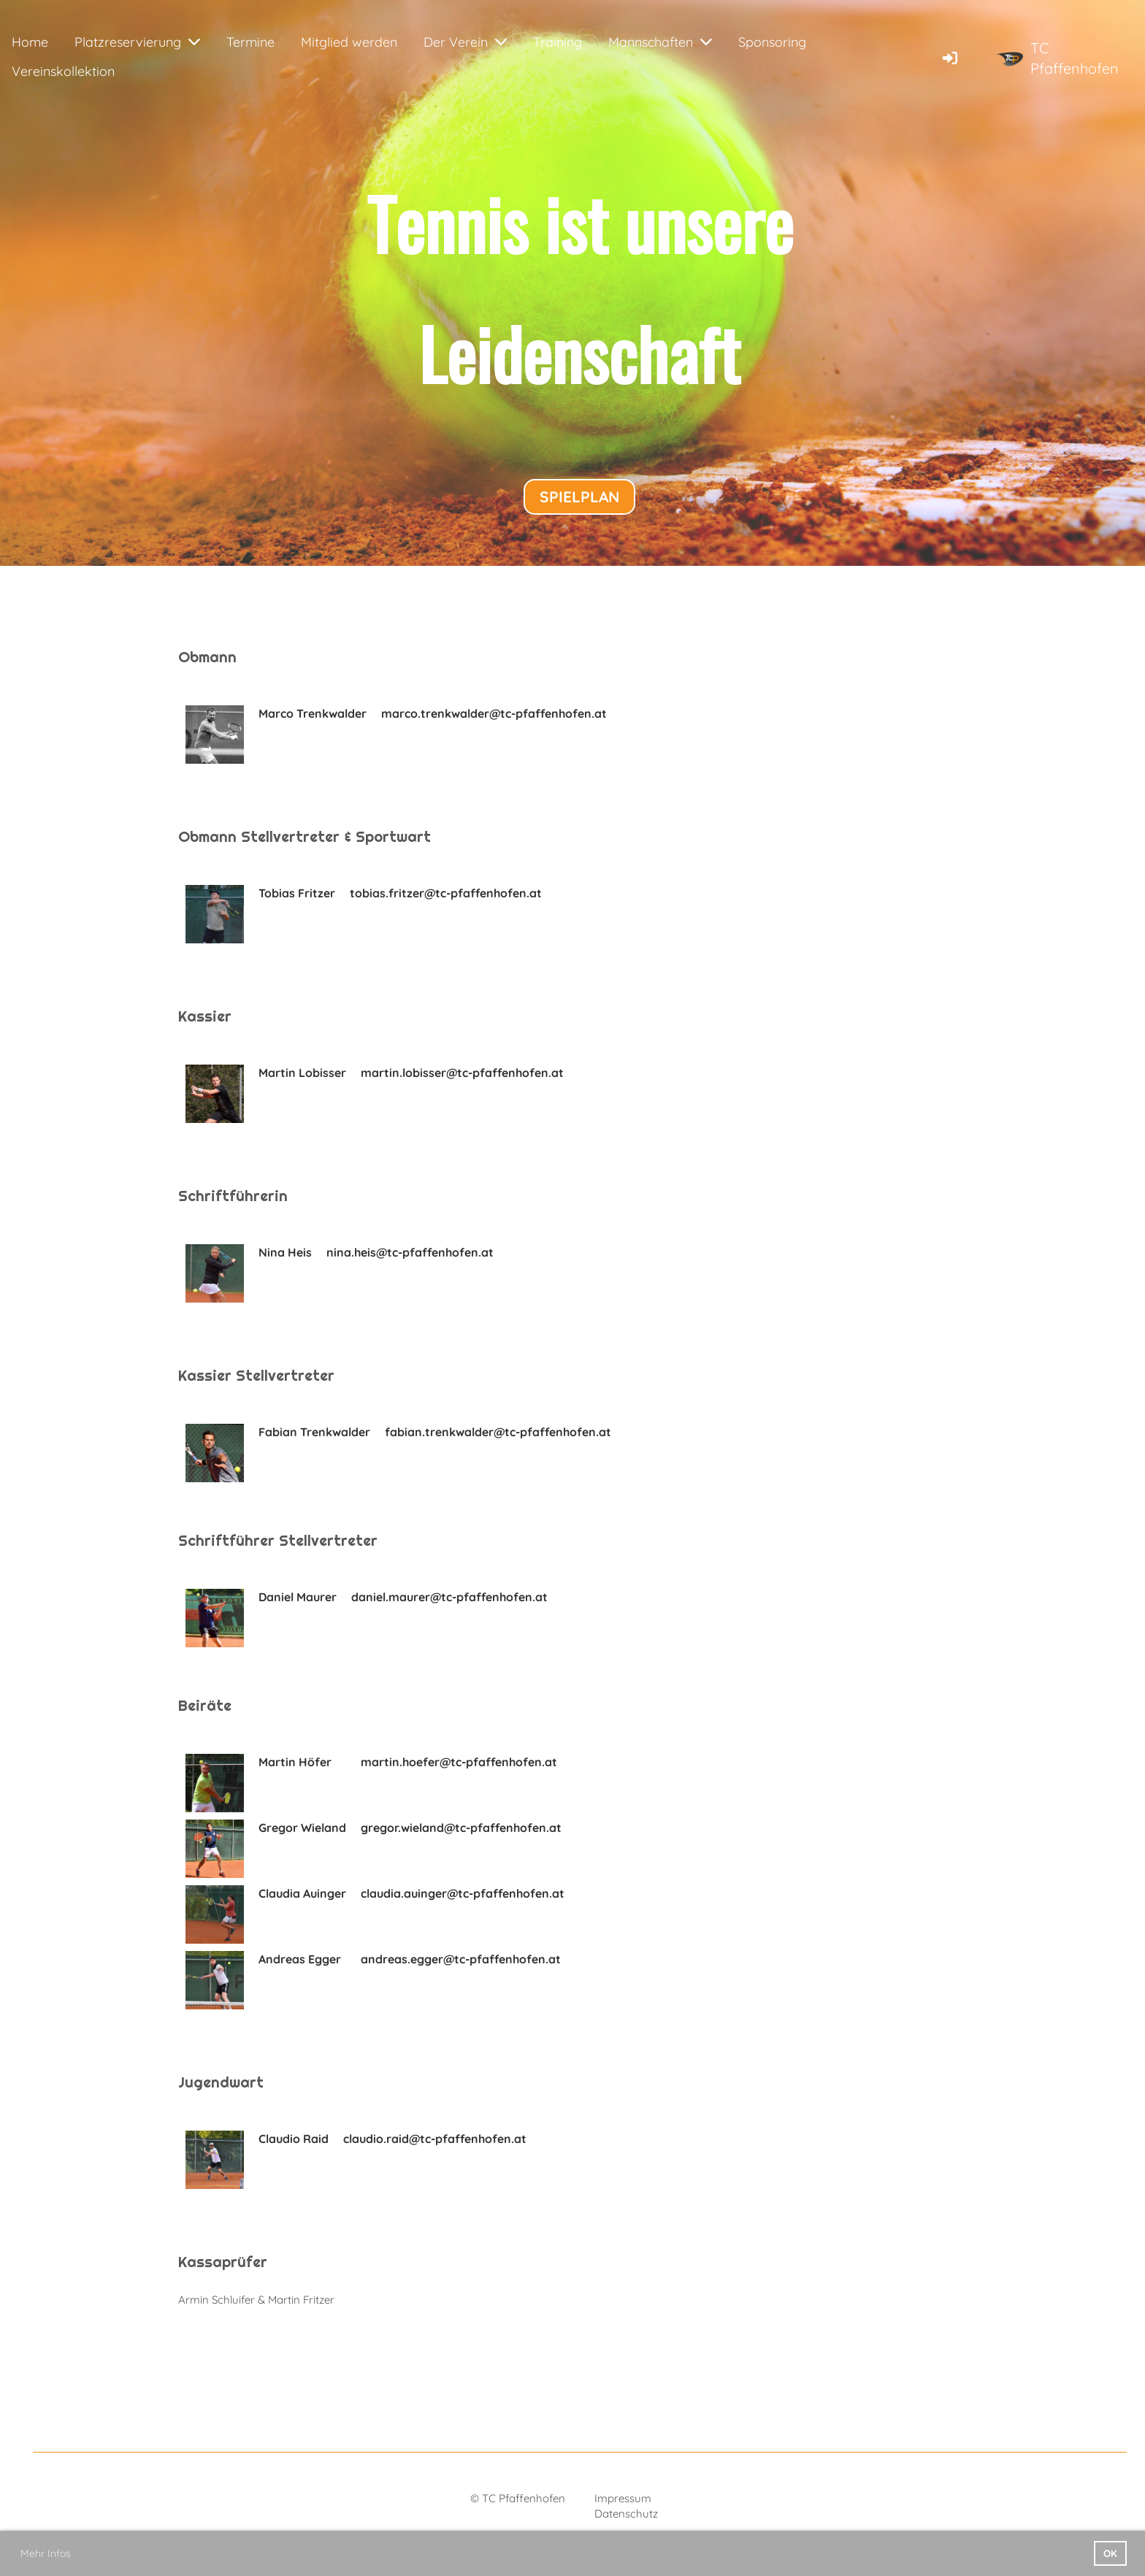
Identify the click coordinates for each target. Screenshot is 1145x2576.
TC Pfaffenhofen (1074, 58)
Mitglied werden (349, 42)
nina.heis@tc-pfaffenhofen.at (410, 1252)
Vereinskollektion (63, 71)
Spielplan (579, 496)
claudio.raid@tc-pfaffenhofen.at (434, 2138)
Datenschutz (626, 2514)
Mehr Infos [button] (45, 2553)
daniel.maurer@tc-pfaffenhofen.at (449, 1597)
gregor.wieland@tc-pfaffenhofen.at (461, 1827)
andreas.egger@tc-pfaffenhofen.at (461, 1959)
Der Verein (465, 42)
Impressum (622, 2498)
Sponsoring (772, 42)
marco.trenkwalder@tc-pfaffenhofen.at (494, 713)
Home (30, 42)
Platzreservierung (137, 42)
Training (557, 42)
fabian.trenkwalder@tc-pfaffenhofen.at (498, 1432)
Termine (250, 42)
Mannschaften (660, 42)
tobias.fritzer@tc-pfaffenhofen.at (446, 893)
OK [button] (1110, 2553)
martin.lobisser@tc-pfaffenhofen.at (462, 1072)
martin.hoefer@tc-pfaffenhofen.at (459, 1762)
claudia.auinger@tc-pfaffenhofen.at (462, 1893)
